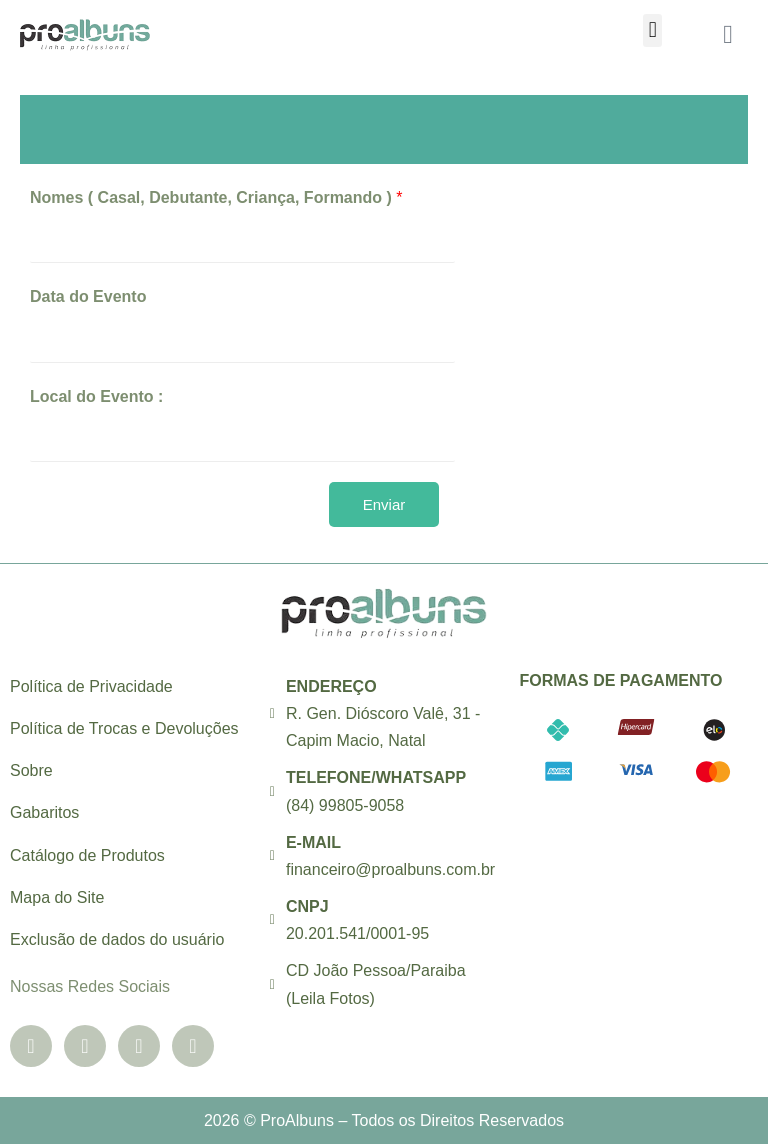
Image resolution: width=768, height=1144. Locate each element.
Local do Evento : (96, 396)
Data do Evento (88, 296)
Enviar (384, 504)
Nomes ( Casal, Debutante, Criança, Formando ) (216, 197)
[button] (652, 30)
